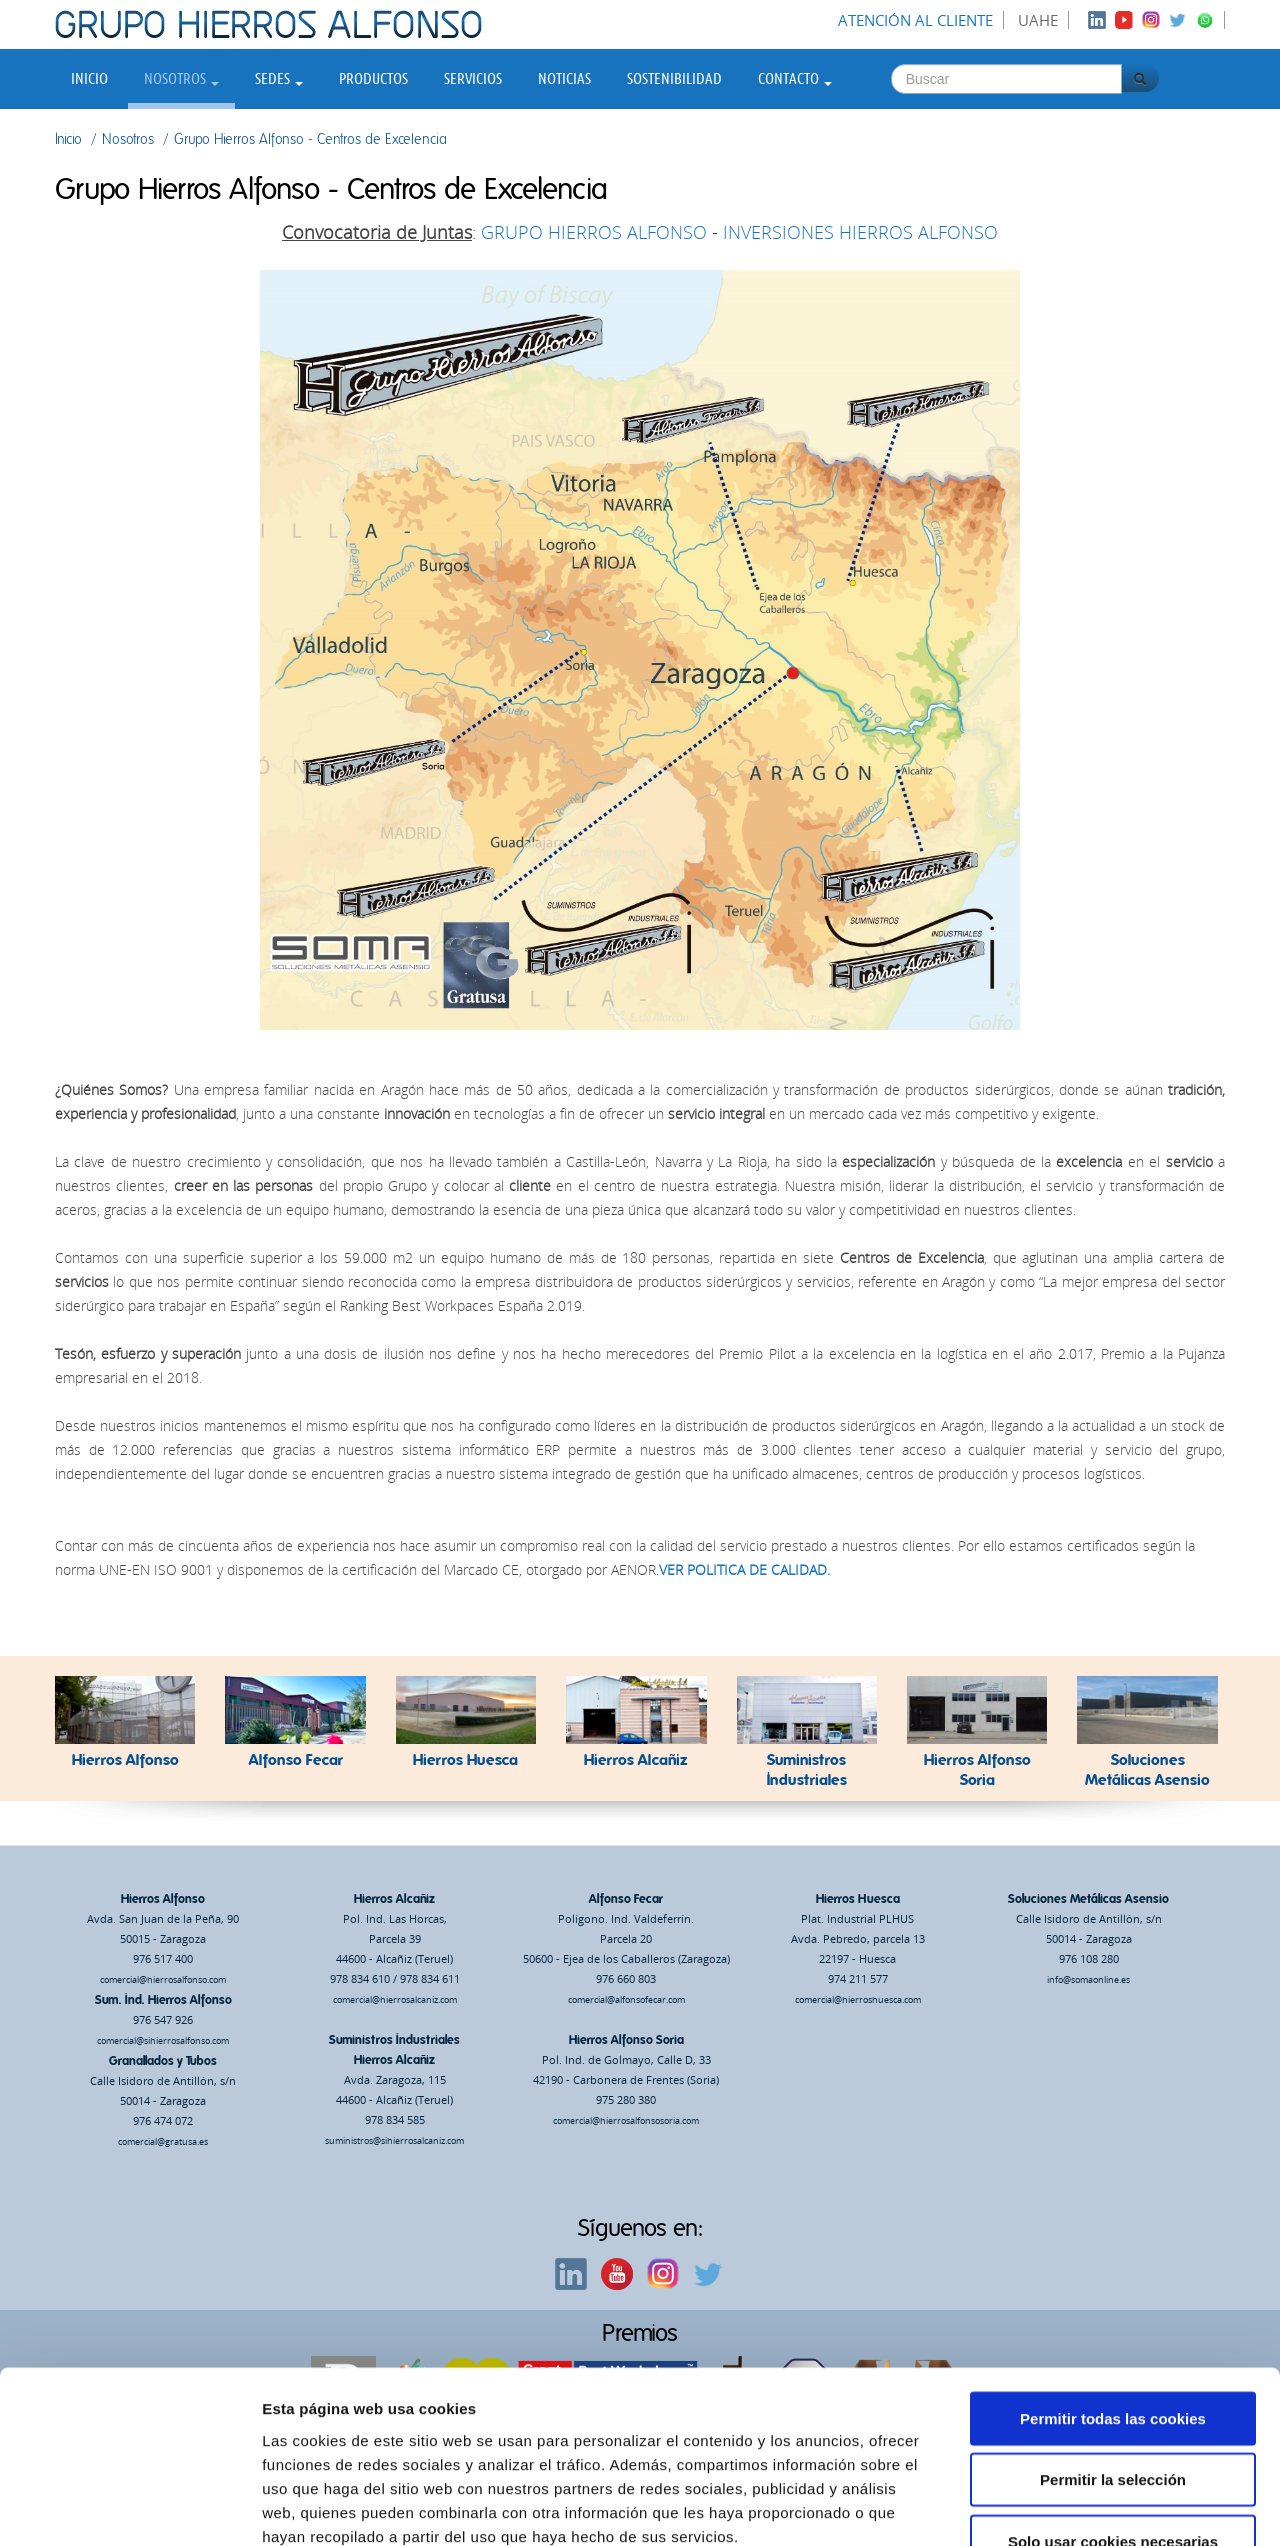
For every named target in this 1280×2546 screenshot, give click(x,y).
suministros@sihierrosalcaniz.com (394, 2140)
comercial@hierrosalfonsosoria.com (626, 2120)
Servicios (473, 78)
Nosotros (181, 78)
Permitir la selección (1113, 2355)
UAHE (1038, 20)
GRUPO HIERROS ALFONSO (594, 232)
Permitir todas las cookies (1113, 2293)
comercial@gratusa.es (163, 2141)
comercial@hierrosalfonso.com (163, 1979)
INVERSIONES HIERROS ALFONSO (860, 232)
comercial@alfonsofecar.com (626, 1999)
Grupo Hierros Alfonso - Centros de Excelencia (310, 140)
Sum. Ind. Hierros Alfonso (163, 2000)
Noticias (564, 78)
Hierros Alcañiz (394, 1899)
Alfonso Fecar (626, 1899)
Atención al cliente (915, 20)
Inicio (89, 78)
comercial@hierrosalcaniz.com (395, 1999)
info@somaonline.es (1088, 1979)
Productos (373, 78)
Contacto (795, 78)
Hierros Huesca (858, 1899)
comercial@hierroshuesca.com (858, 1999)
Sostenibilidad (674, 78)
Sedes (279, 78)
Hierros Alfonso (163, 1899)
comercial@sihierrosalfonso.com (163, 2040)
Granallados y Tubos (163, 2061)
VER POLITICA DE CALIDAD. (744, 1569)
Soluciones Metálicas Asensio (1088, 1899)
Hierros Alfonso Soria (626, 2040)
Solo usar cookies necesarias (1113, 2416)
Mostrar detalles (1074, 2506)
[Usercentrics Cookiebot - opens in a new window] (129, 2507)
